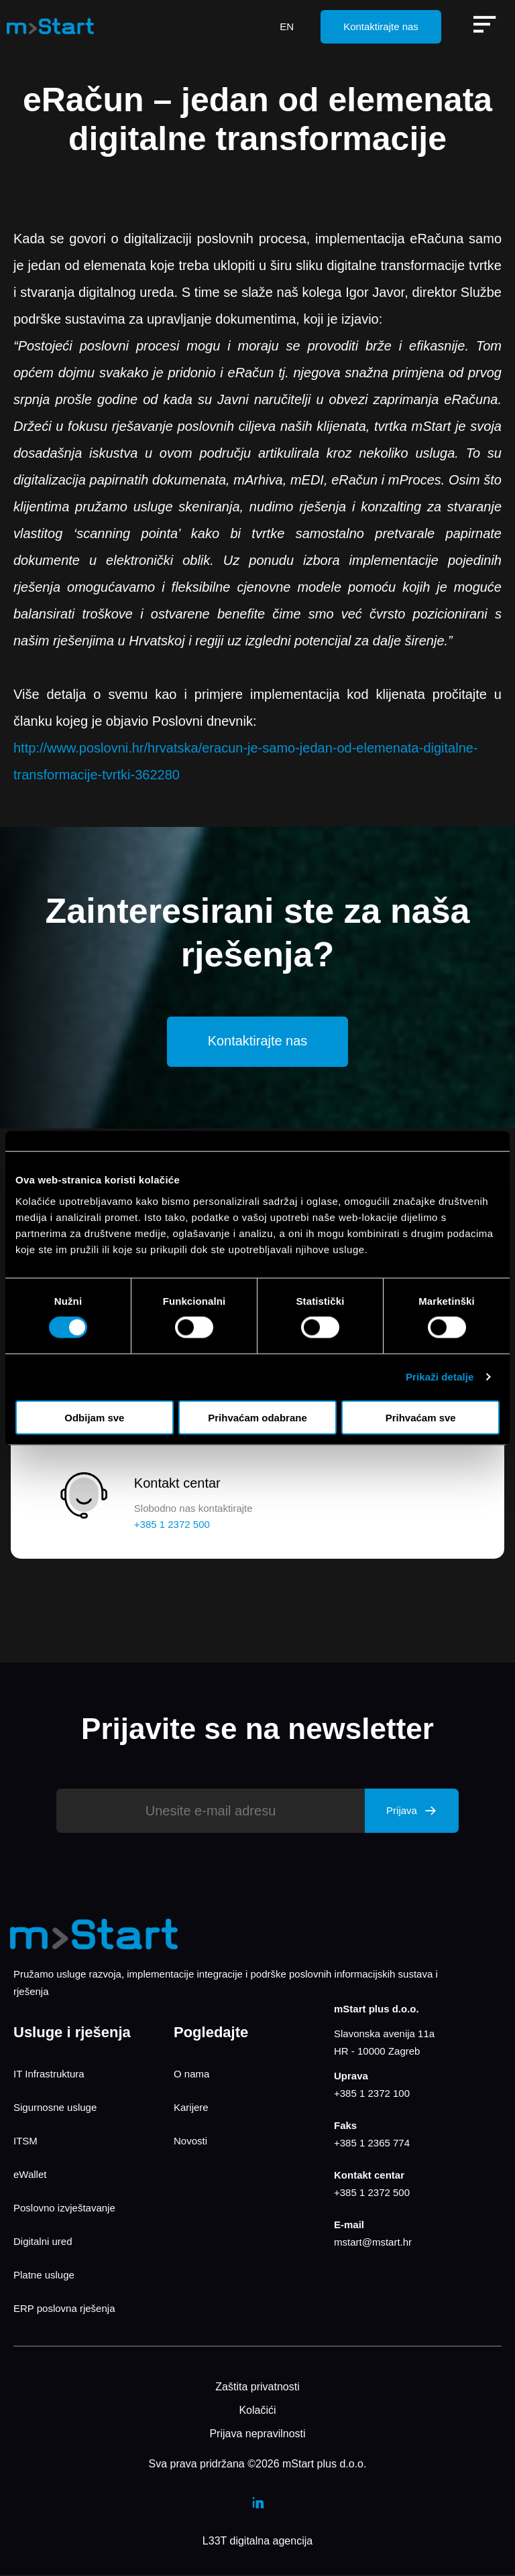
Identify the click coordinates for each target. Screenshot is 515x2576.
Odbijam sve (94, 1417)
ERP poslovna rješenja (64, 2309)
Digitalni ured (42, 2242)
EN (287, 26)
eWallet (29, 2175)
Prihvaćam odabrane (257, 1417)
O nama (191, 2075)
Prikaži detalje (440, 1376)
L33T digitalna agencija (257, 2542)
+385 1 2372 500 (372, 2193)
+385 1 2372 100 (372, 2094)
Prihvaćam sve (421, 1417)
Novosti (190, 2142)
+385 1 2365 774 (372, 2144)
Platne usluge (43, 2276)
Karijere (191, 2108)
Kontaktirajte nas (380, 26)
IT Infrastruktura (48, 2075)
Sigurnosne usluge (55, 2108)
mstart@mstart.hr (373, 2243)
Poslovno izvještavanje (64, 2209)
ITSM (25, 2142)
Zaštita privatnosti (257, 2388)
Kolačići (257, 2411)
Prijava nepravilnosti (257, 2435)
